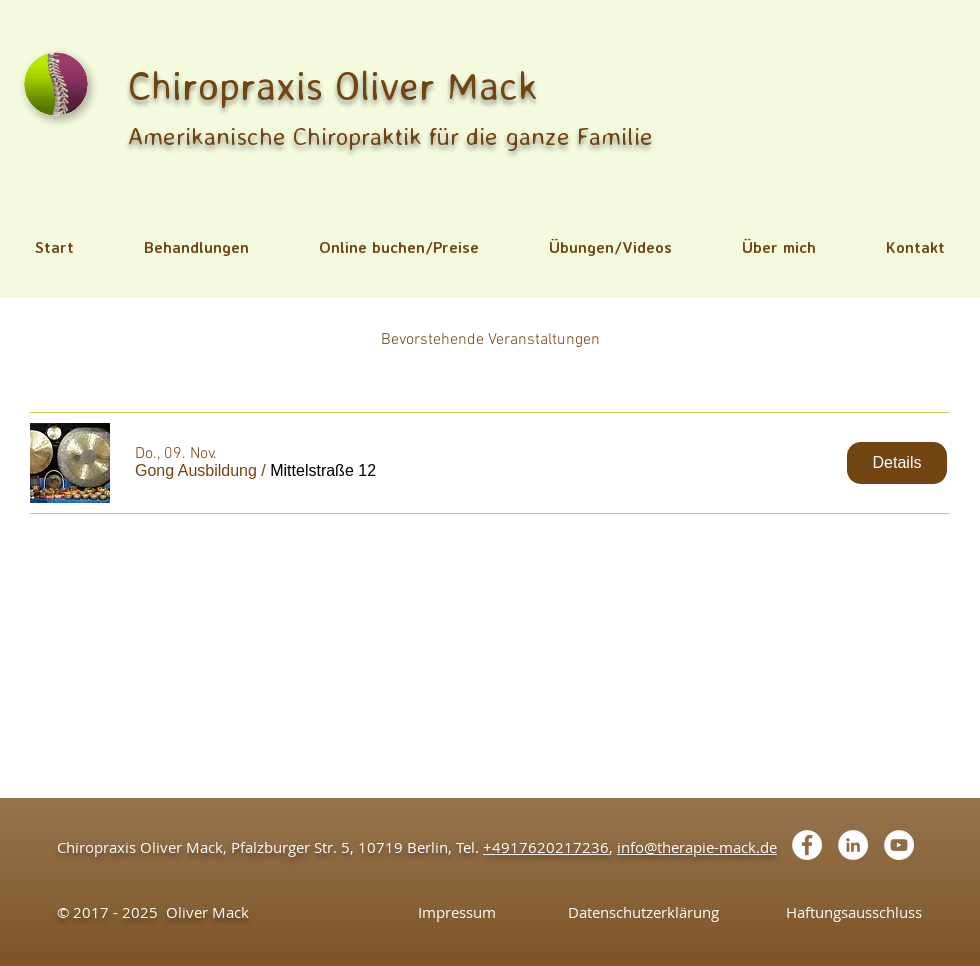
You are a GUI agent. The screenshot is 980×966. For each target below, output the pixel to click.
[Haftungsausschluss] (853, 912)
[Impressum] (457, 912)
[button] (196, 247)
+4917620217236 (546, 847)
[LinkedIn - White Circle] (853, 845)
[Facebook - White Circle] (807, 845)
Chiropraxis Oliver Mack (333, 85)
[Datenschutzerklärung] (643, 912)
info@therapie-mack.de (697, 847)
